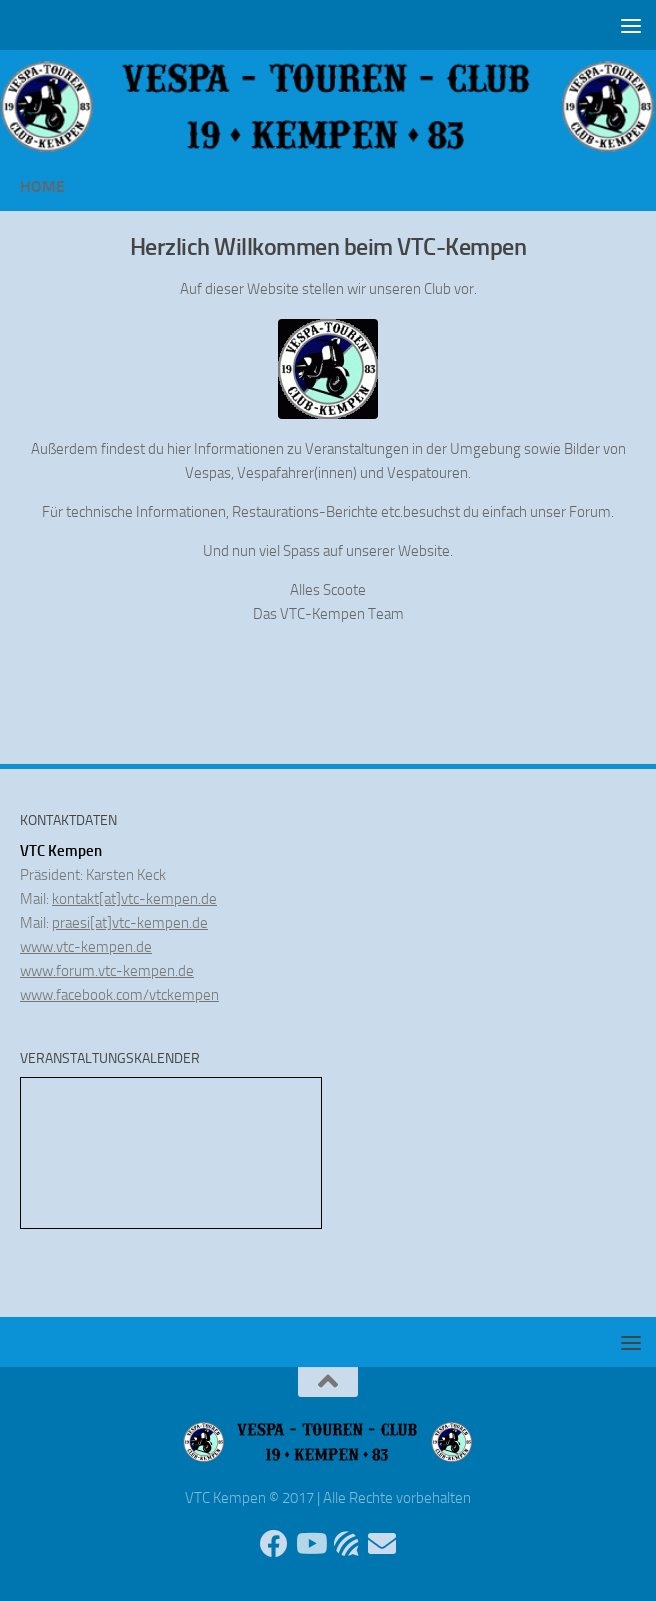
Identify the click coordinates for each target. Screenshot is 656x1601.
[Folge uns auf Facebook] (274, 1544)
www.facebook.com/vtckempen (119, 995)
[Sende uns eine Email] (382, 1544)
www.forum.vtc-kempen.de (107, 971)
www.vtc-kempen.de (86, 947)
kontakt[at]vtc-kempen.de (134, 899)
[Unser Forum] (346, 1544)
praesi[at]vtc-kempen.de (130, 923)
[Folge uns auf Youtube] (310, 1544)
